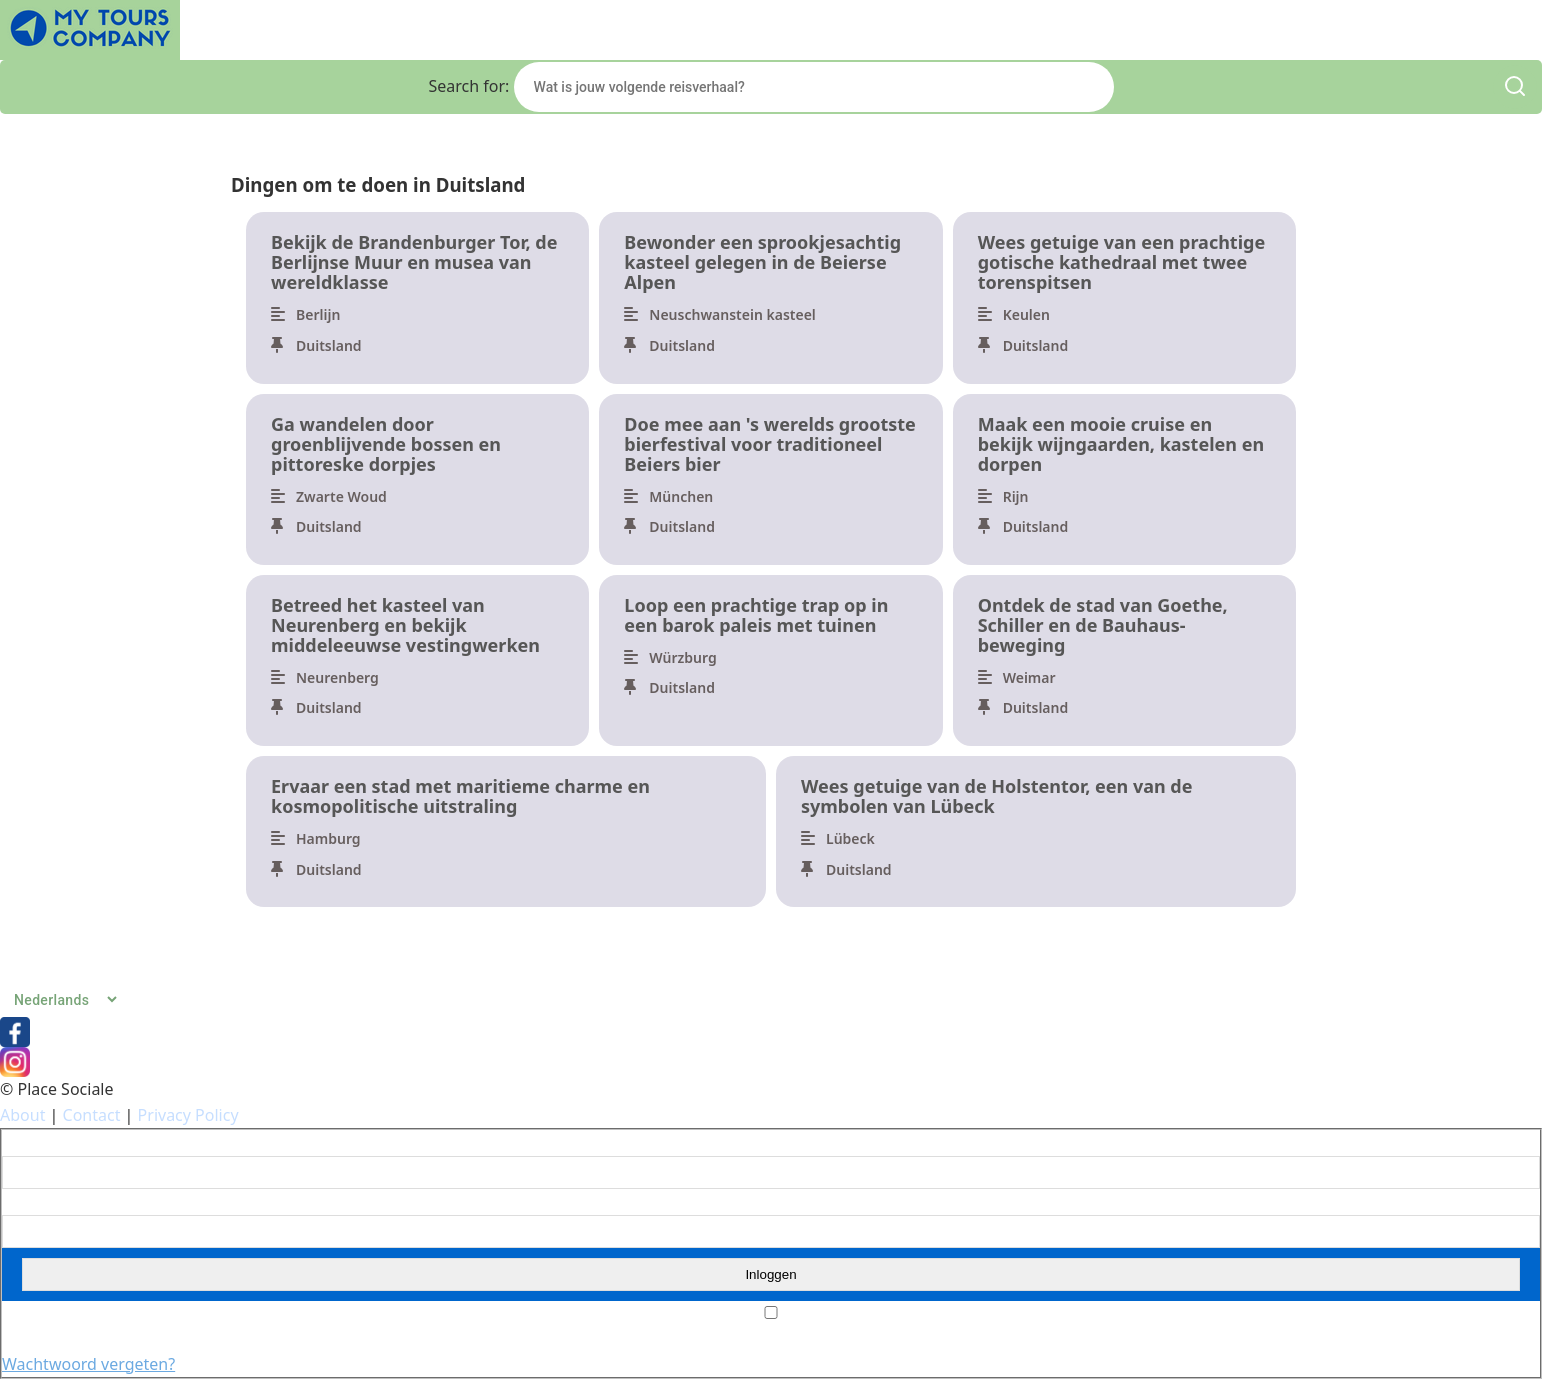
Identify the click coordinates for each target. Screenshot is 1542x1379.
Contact (92, 1115)
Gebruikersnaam (53, 1143)
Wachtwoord (40, 1202)
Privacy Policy (188, 1115)
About (22, 1115)
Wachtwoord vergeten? (88, 1364)
